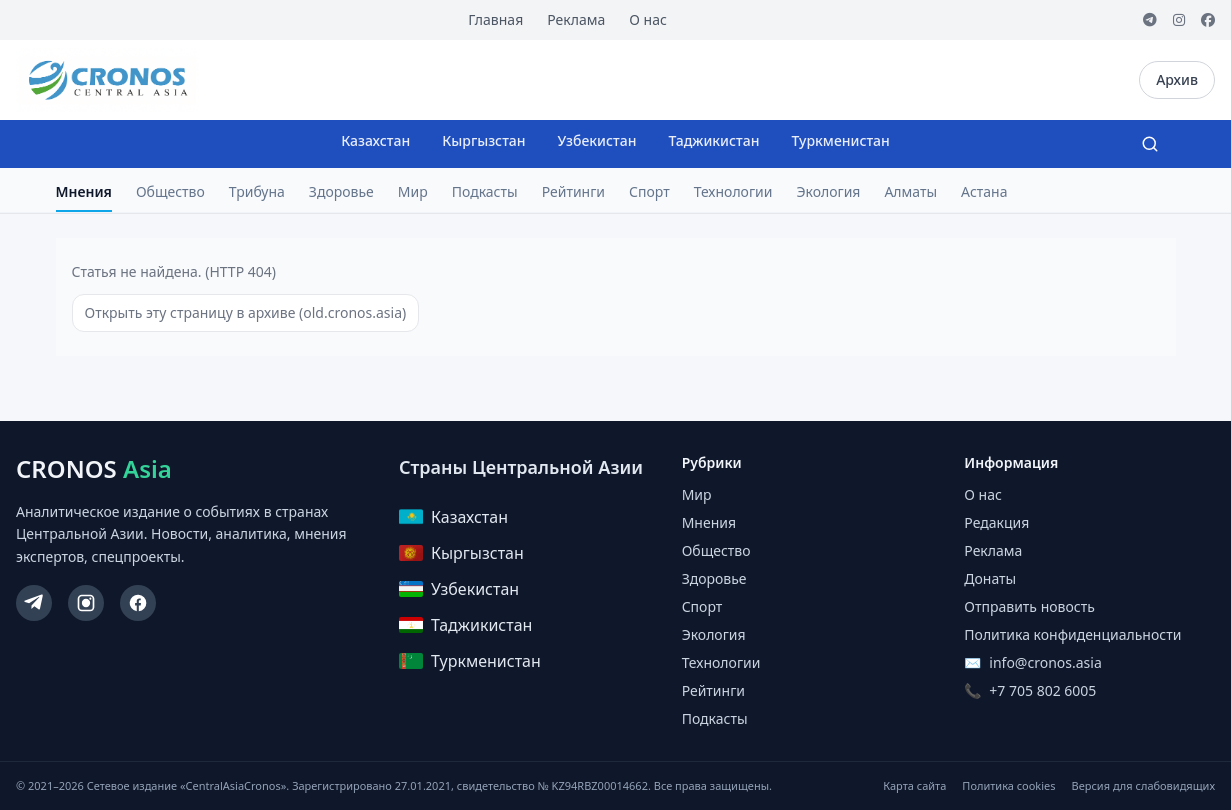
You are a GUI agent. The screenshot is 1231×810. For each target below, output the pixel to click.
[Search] (1150, 144)
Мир (413, 191)
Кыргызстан (483, 140)
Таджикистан (713, 140)
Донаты (990, 578)
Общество (170, 191)
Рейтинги (573, 191)
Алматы (910, 191)
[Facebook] (1208, 20)
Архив (1177, 79)
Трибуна (257, 191)
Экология (828, 191)
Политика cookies (1008, 785)
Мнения (84, 191)
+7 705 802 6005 (1042, 690)
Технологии (733, 191)
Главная (495, 19)
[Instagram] (1179, 20)
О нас (648, 19)
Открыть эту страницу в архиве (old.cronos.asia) (246, 312)
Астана (984, 191)
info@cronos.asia (1045, 662)
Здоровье (341, 191)
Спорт (649, 191)
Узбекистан (597, 140)
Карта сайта (914, 785)
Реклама (576, 19)
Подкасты (485, 191)
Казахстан (375, 140)
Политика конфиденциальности (1072, 634)
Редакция (996, 522)
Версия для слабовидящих (1143, 785)
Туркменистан (840, 140)
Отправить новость (1029, 606)
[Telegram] (1150, 20)
